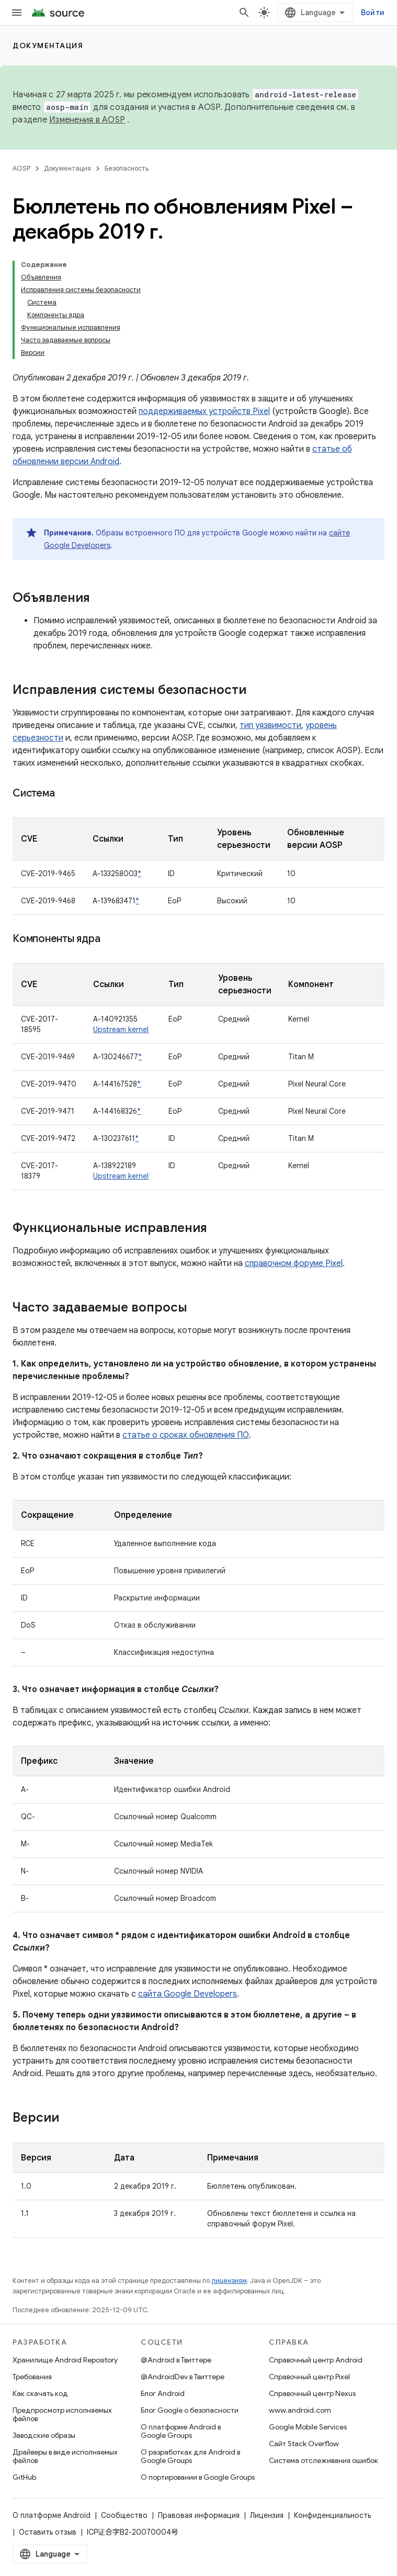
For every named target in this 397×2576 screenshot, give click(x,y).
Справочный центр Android (315, 2360)
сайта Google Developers (187, 1994)
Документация (48, 45)
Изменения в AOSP (87, 120)
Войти (372, 12)
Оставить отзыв (47, 2532)
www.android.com (300, 2410)
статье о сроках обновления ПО (185, 1435)
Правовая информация (199, 2515)
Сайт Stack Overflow (304, 2443)
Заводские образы (44, 2435)
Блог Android (163, 2393)
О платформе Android (51, 2515)
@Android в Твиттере (176, 2360)
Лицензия (266, 2515)
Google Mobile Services (308, 2427)
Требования (32, 2376)
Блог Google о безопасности (190, 2410)
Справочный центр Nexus (312, 2393)
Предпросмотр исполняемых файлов (62, 2414)
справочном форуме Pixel (294, 1263)
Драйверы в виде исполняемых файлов (65, 2456)
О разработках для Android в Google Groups (190, 2456)
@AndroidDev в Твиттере (182, 2376)
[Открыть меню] (16, 12)
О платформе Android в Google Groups (181, 2431)
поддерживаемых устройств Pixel (204, 411)
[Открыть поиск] (244, 12)
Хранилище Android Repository (65, 2360)
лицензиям (229, 2280)
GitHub (24, 2477)
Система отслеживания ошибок (323, 2460)
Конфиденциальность (332, 2515)
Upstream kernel (121, 1029)
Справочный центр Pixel (309, 2376)
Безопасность (127, 168)
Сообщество (124, 2515)
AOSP (21, 168)
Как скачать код (40, 2393)
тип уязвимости (270, 725)
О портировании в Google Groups (198, 2477)
